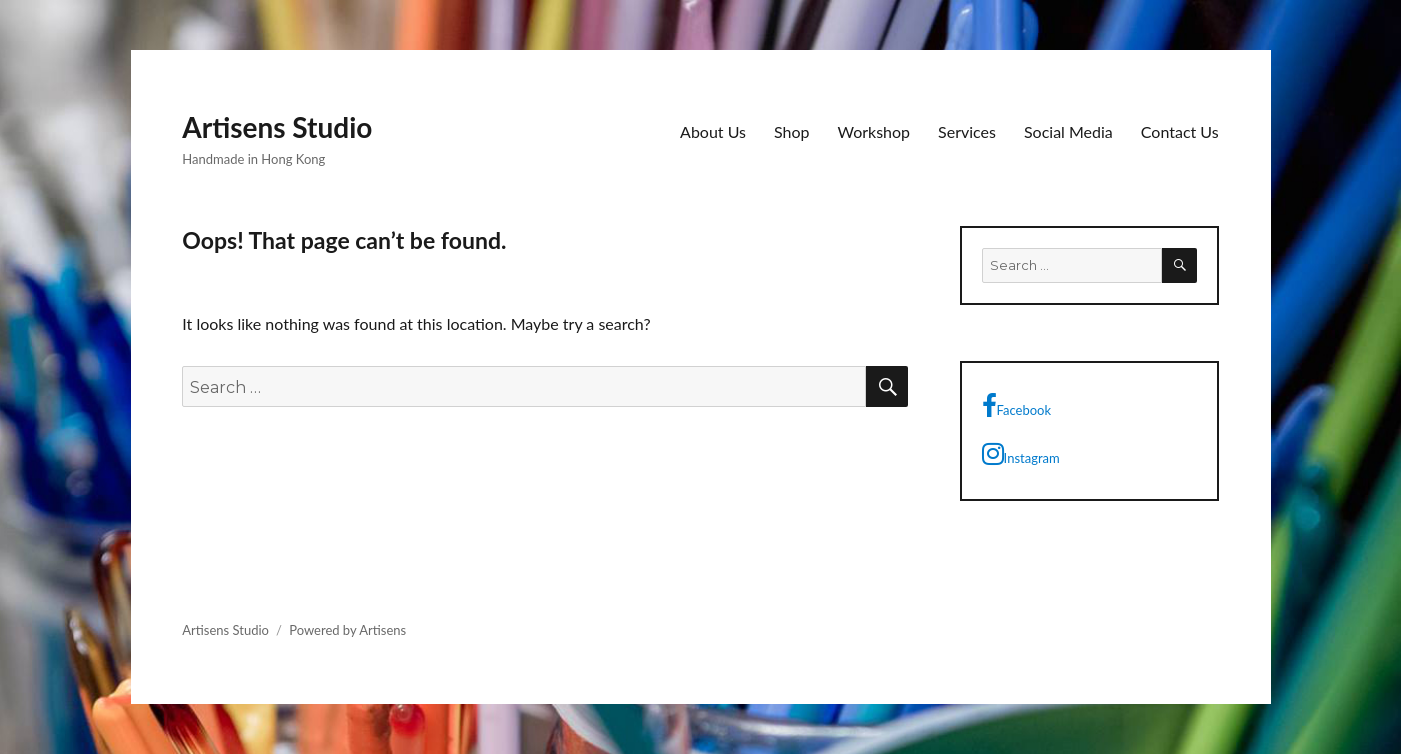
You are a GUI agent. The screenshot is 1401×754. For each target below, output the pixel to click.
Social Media (1068, 131)
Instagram (1021, 454)
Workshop (874, 131)
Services (967, 131)
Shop (792, 131)
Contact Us (1180, 131)
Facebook (1016, 406)
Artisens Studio (277, 127)
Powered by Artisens (347, 630)
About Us (713, 131)
